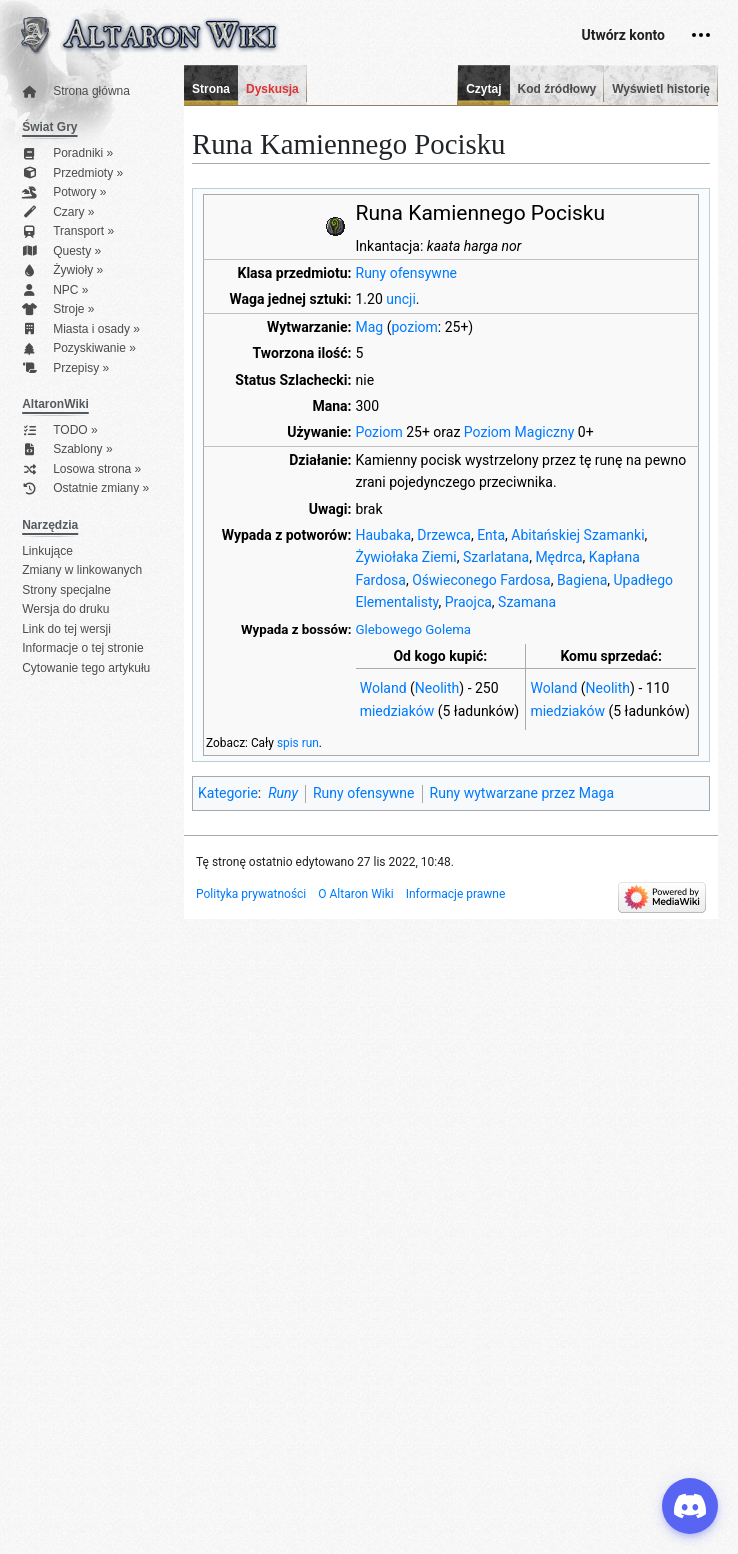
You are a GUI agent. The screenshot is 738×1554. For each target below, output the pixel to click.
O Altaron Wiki (355, 894)
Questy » (61, 251)
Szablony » (67, 449)
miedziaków (397, 711)
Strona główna (76, 91)
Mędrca (558, 557)
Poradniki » (67, 153)
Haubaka (384, 535)
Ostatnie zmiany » (85, 488)
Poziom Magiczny (519, 432)
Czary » (58, 212)
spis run (298, 743)
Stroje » (58, 309)
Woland (383, 688)
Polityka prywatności (251, 894)
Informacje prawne (456, 894)
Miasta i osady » (81, 329)
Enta (491, 535)
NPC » (55, 290)
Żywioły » (62, 270)
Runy (283, 793)
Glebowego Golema (414, 629)
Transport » (68, 231)
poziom (414, 327)
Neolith (437, 688)
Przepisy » (65, 368)
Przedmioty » (72, 173)
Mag (370, 327)
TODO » (59, 430)
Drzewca (444, 535)
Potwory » (64, 192)
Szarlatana (496, 557)
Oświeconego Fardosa (481, 580)
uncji (401, 299)
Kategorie (228, 793)
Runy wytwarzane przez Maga (522, 793)
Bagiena (582, 580)
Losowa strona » (81, 469)
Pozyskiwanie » (79, 348)
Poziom (379, 432)
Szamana (527, 602)
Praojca (468, 602)
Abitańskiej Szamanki (577, 535)
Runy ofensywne (407, 273)
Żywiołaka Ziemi (406, 557)
